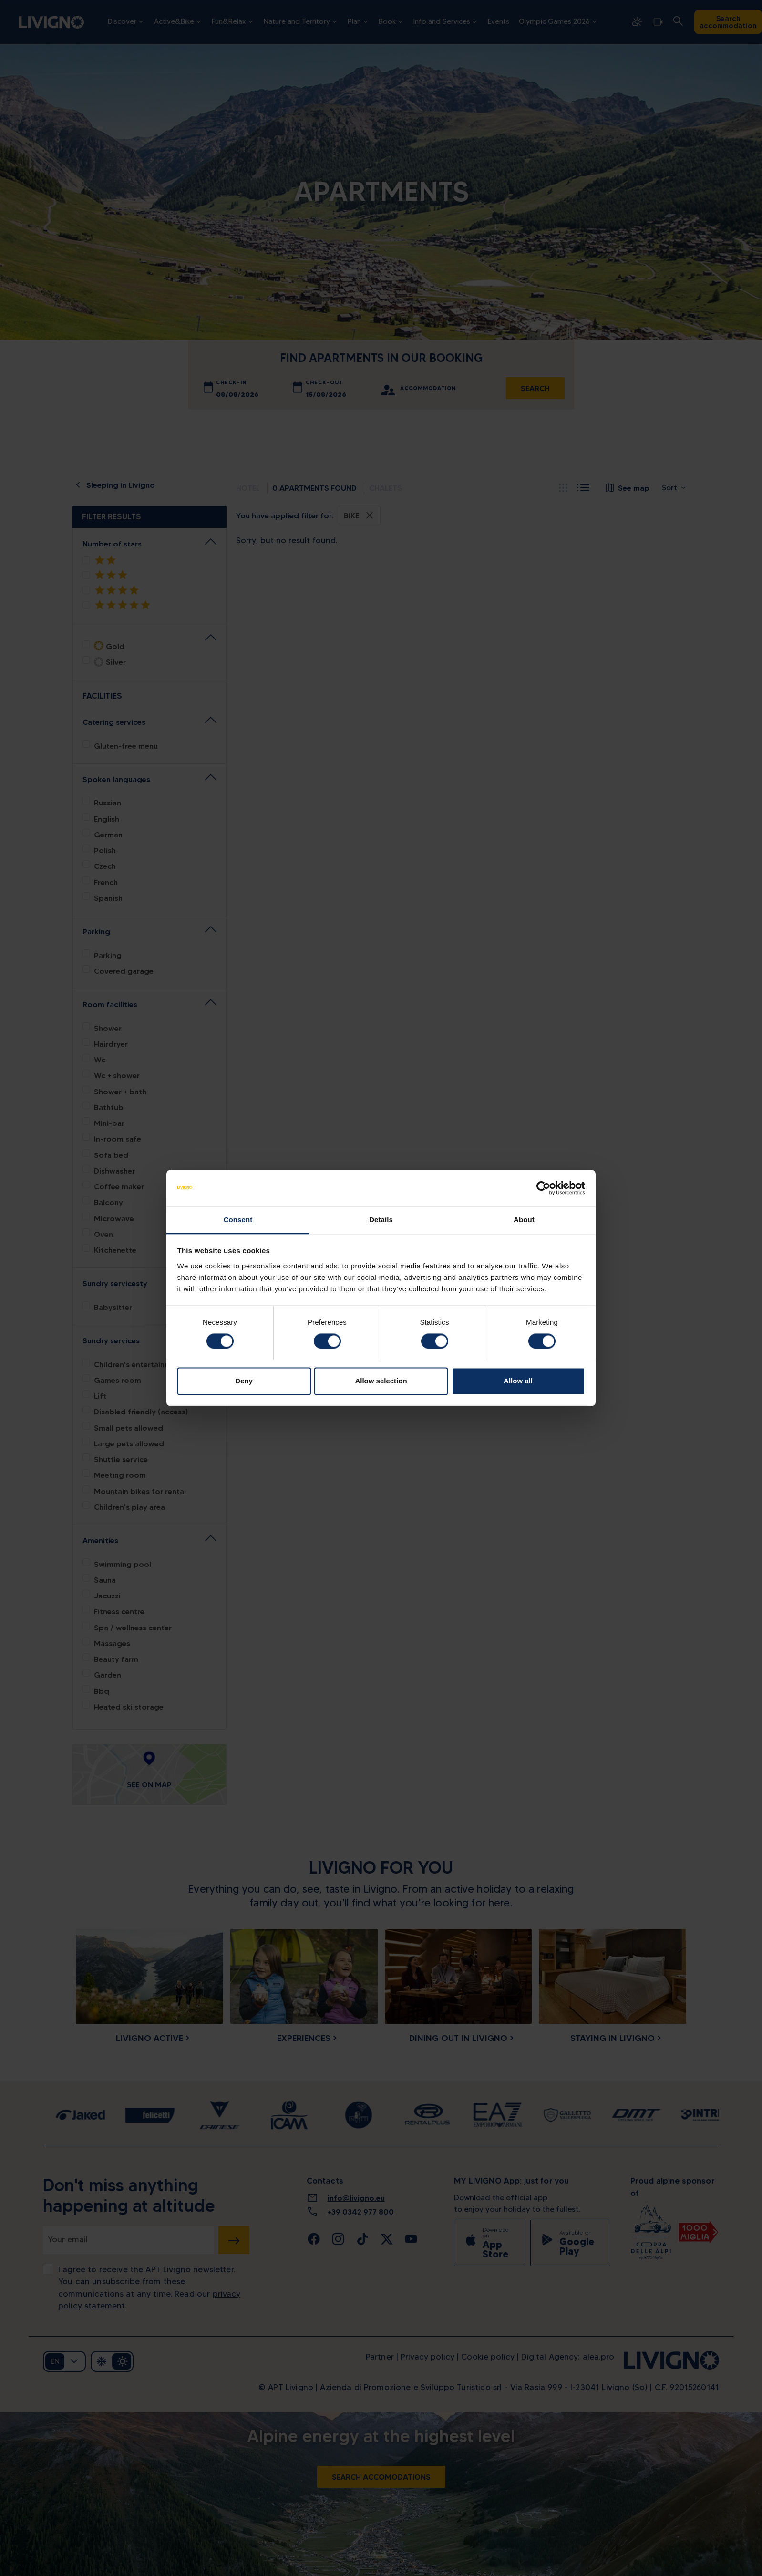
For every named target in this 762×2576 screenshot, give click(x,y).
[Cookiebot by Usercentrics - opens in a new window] (543, 1188)
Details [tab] (381, 1220)
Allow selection (381, 1381)
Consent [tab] (238, 1220)
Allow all (518, 1381)
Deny (244, 1381)
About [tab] (524, 1220)
